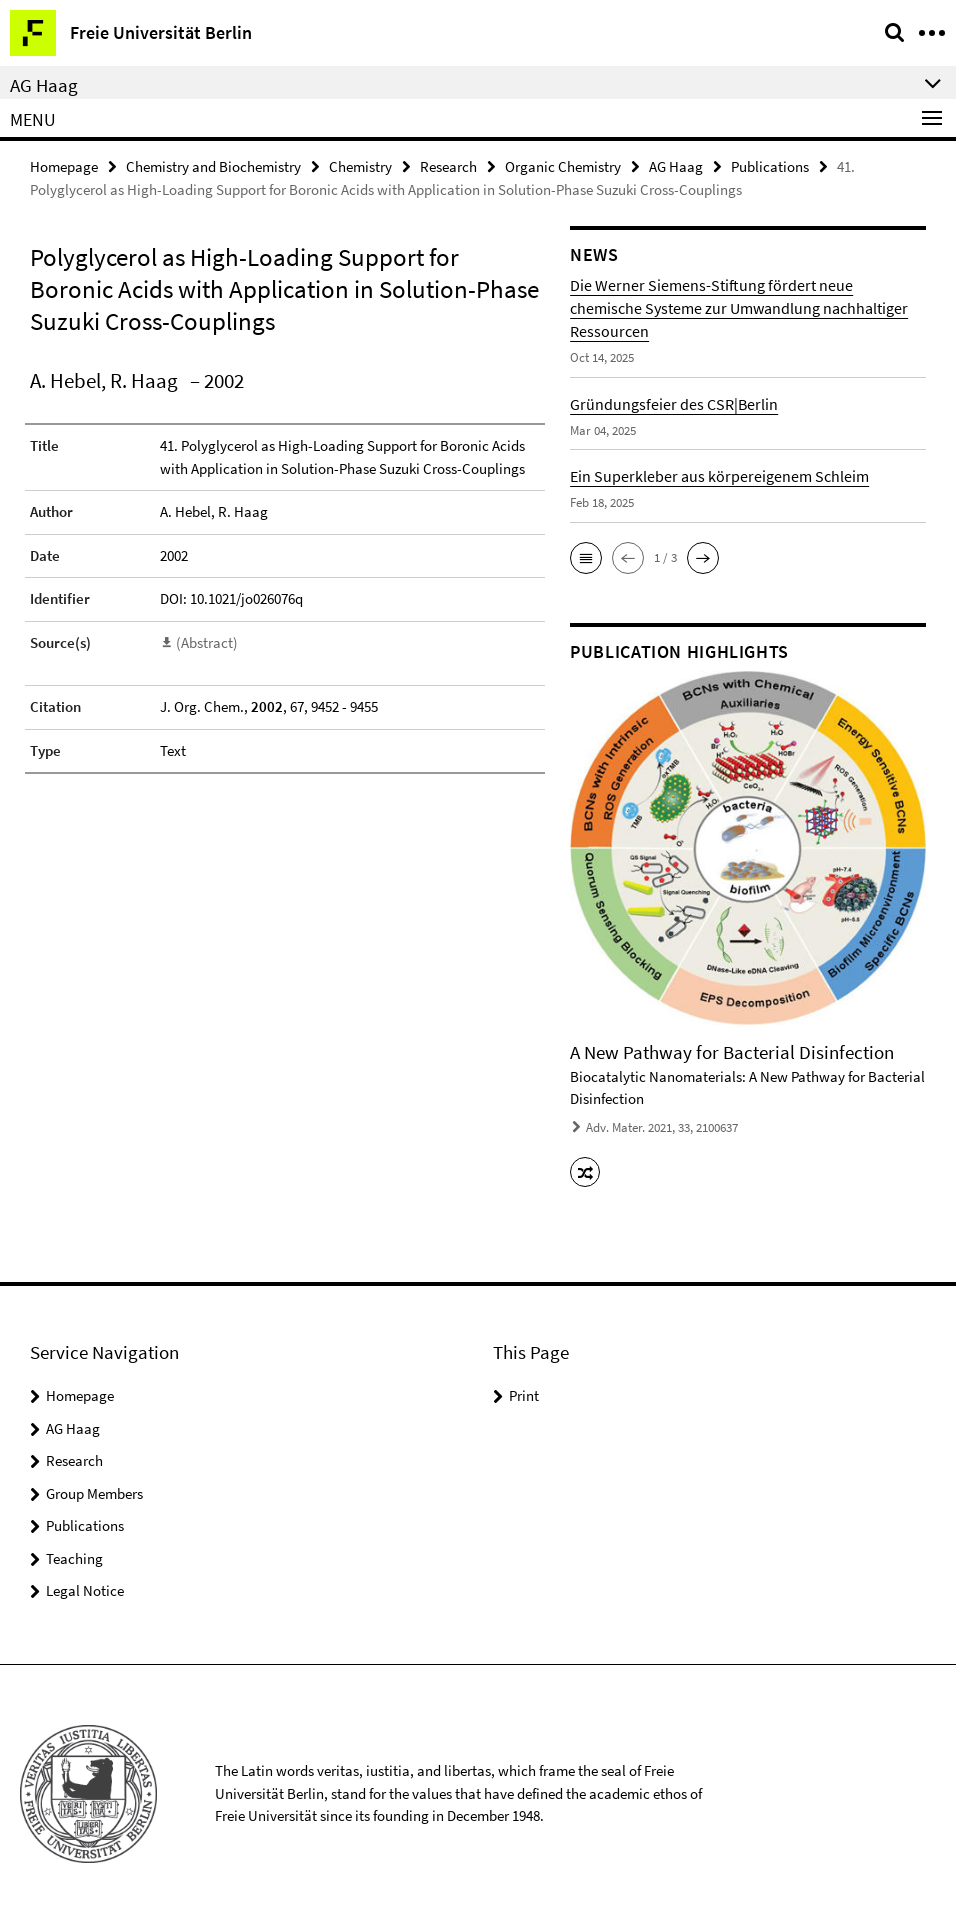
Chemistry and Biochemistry (213, 166)
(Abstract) (207, 642)
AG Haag (676, 166)
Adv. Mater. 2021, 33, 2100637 (662, 1127)
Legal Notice (85, 1590)
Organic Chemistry (563, 166)
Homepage (64, 166)
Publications (770, 166)
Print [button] (524, 1395)
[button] (586, 558)
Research (448, 166)
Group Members (94, 1493)
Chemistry (360, 166)
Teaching (74, 1558)
